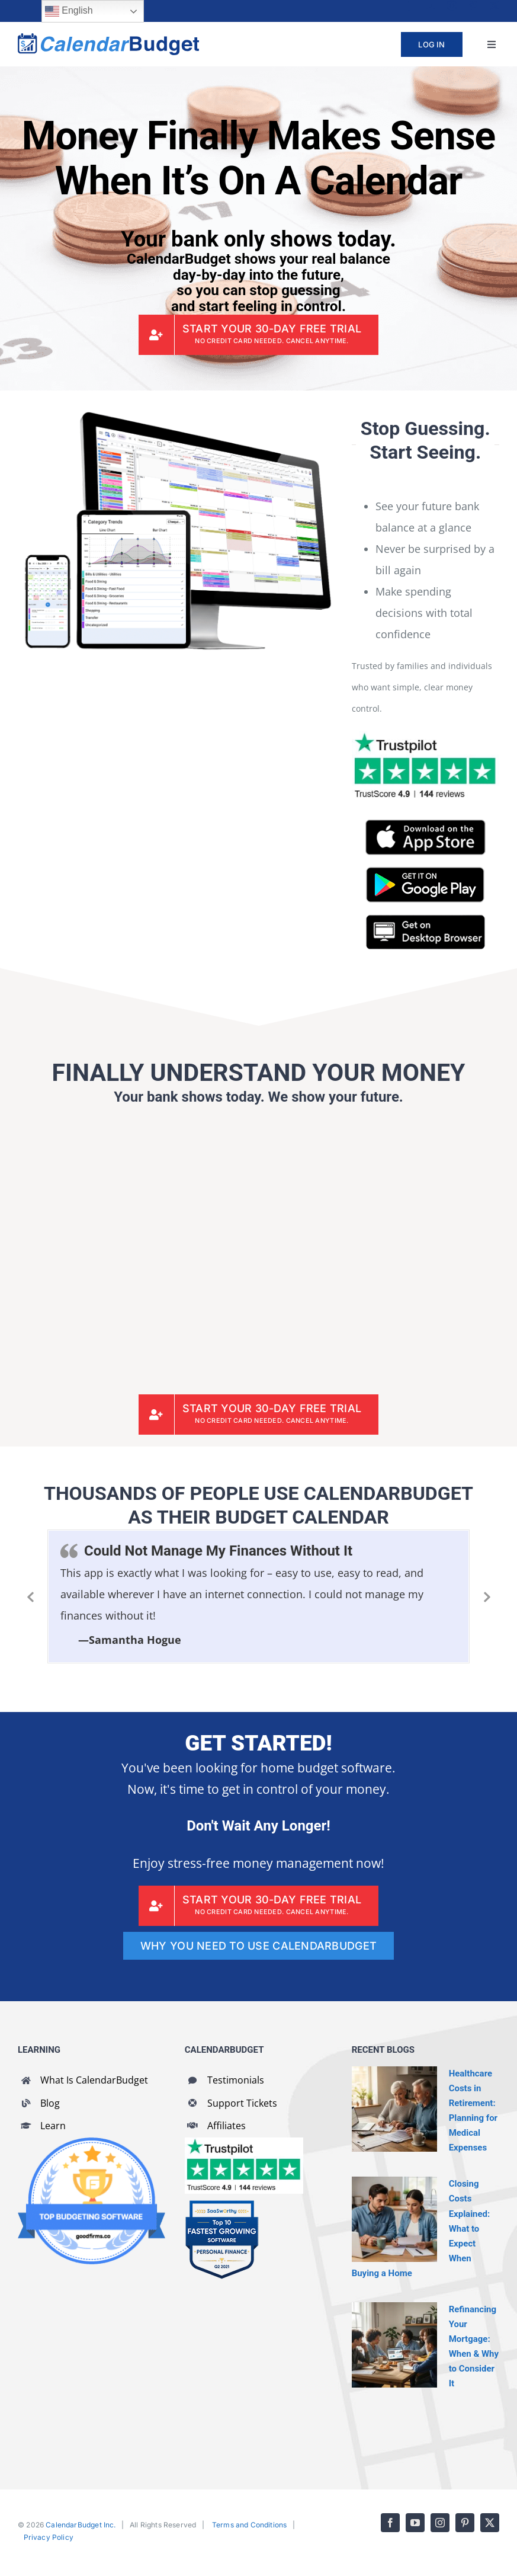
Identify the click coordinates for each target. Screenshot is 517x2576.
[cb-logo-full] (108, 38)
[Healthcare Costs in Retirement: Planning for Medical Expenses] (394, 2109)
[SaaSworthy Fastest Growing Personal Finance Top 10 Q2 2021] (222, 2205)
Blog (50, 2103)
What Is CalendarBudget (94, 2080)
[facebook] (409, 5)
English (69, 11)
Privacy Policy (49, 2537)
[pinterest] (473, 5)
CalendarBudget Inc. (80, 2524)
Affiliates (226, 2125)
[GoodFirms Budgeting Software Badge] (91, 2143)
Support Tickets (242, 2103)
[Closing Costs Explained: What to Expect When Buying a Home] (394, 2219)
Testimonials (235, 2080)
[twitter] (494, 5)
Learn (53, 2125)
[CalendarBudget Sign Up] (259, 335)
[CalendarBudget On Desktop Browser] (425, 920)
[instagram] (452, 5)
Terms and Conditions (249, 2524)
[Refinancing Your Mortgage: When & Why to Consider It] (394, 2345)
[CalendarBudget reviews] (244, 2143)
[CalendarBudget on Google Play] (425, 872)
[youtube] (430, 5)
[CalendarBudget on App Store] (425, 825)
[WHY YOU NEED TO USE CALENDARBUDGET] (258, 1946)
